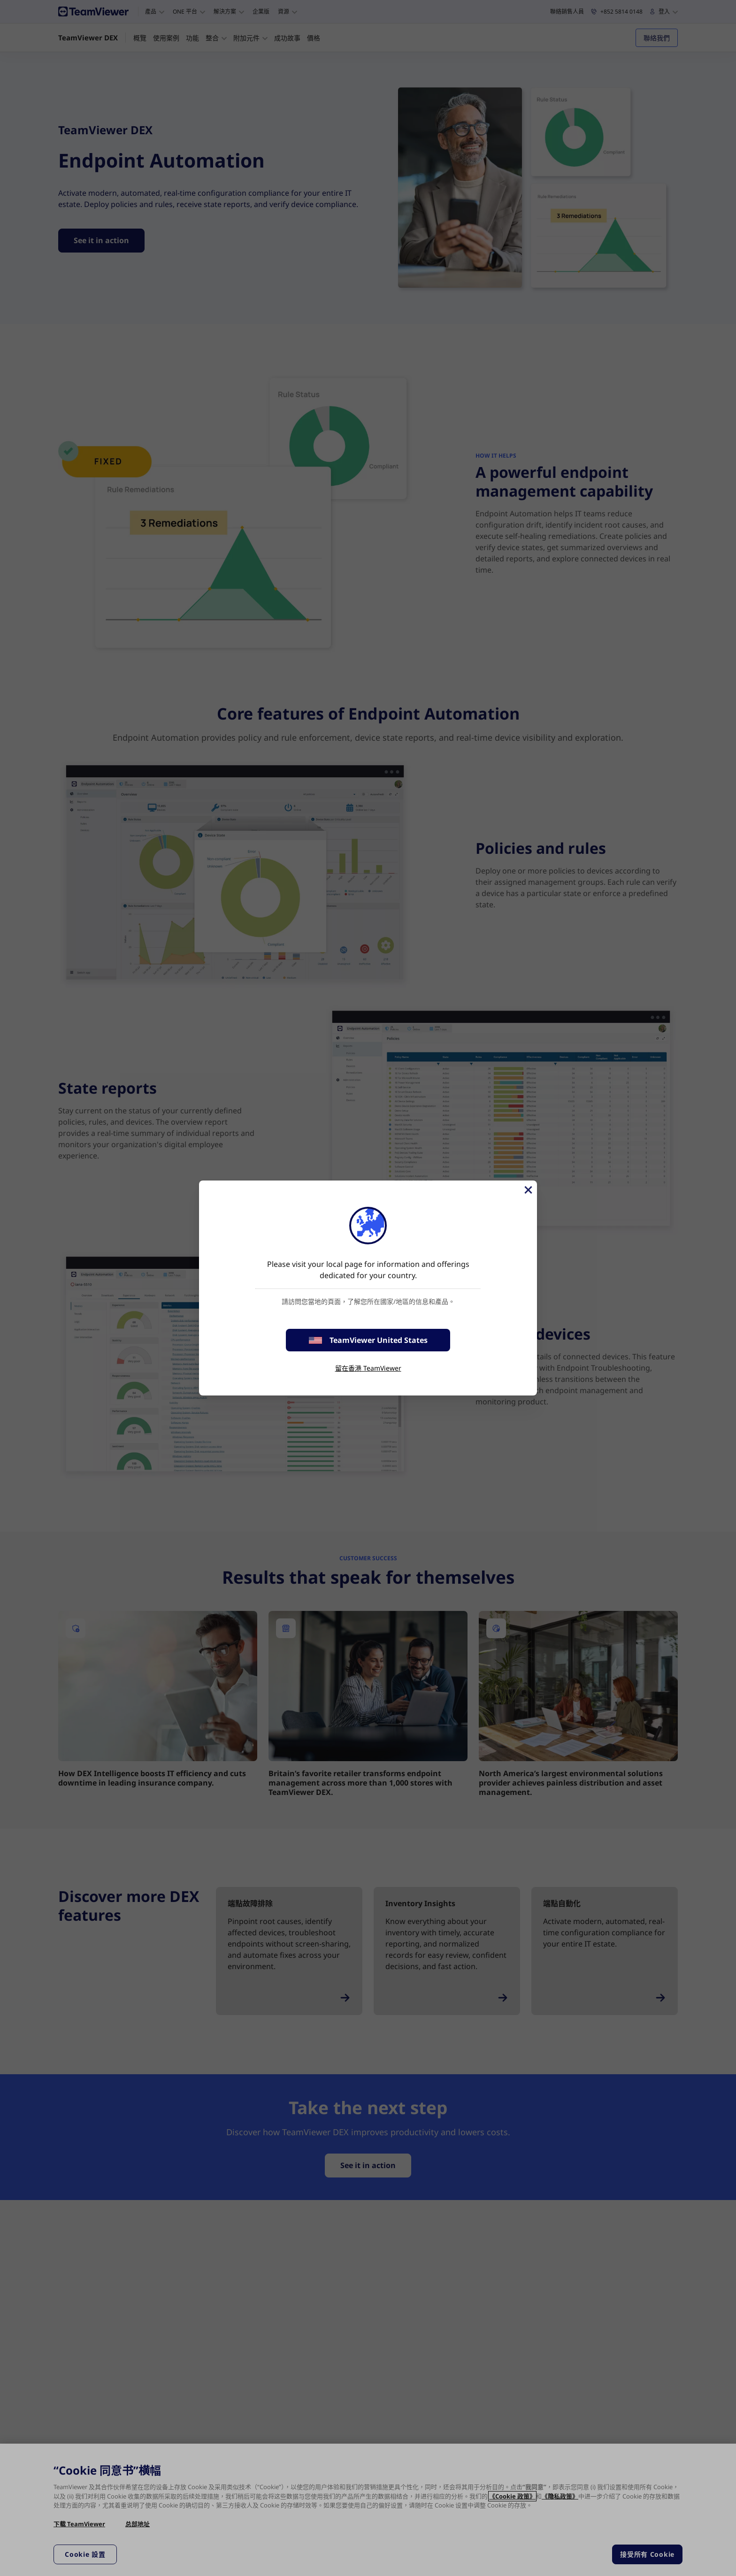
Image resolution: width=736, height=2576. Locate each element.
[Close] (527, 1190)
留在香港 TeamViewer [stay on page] (368, 1368)
